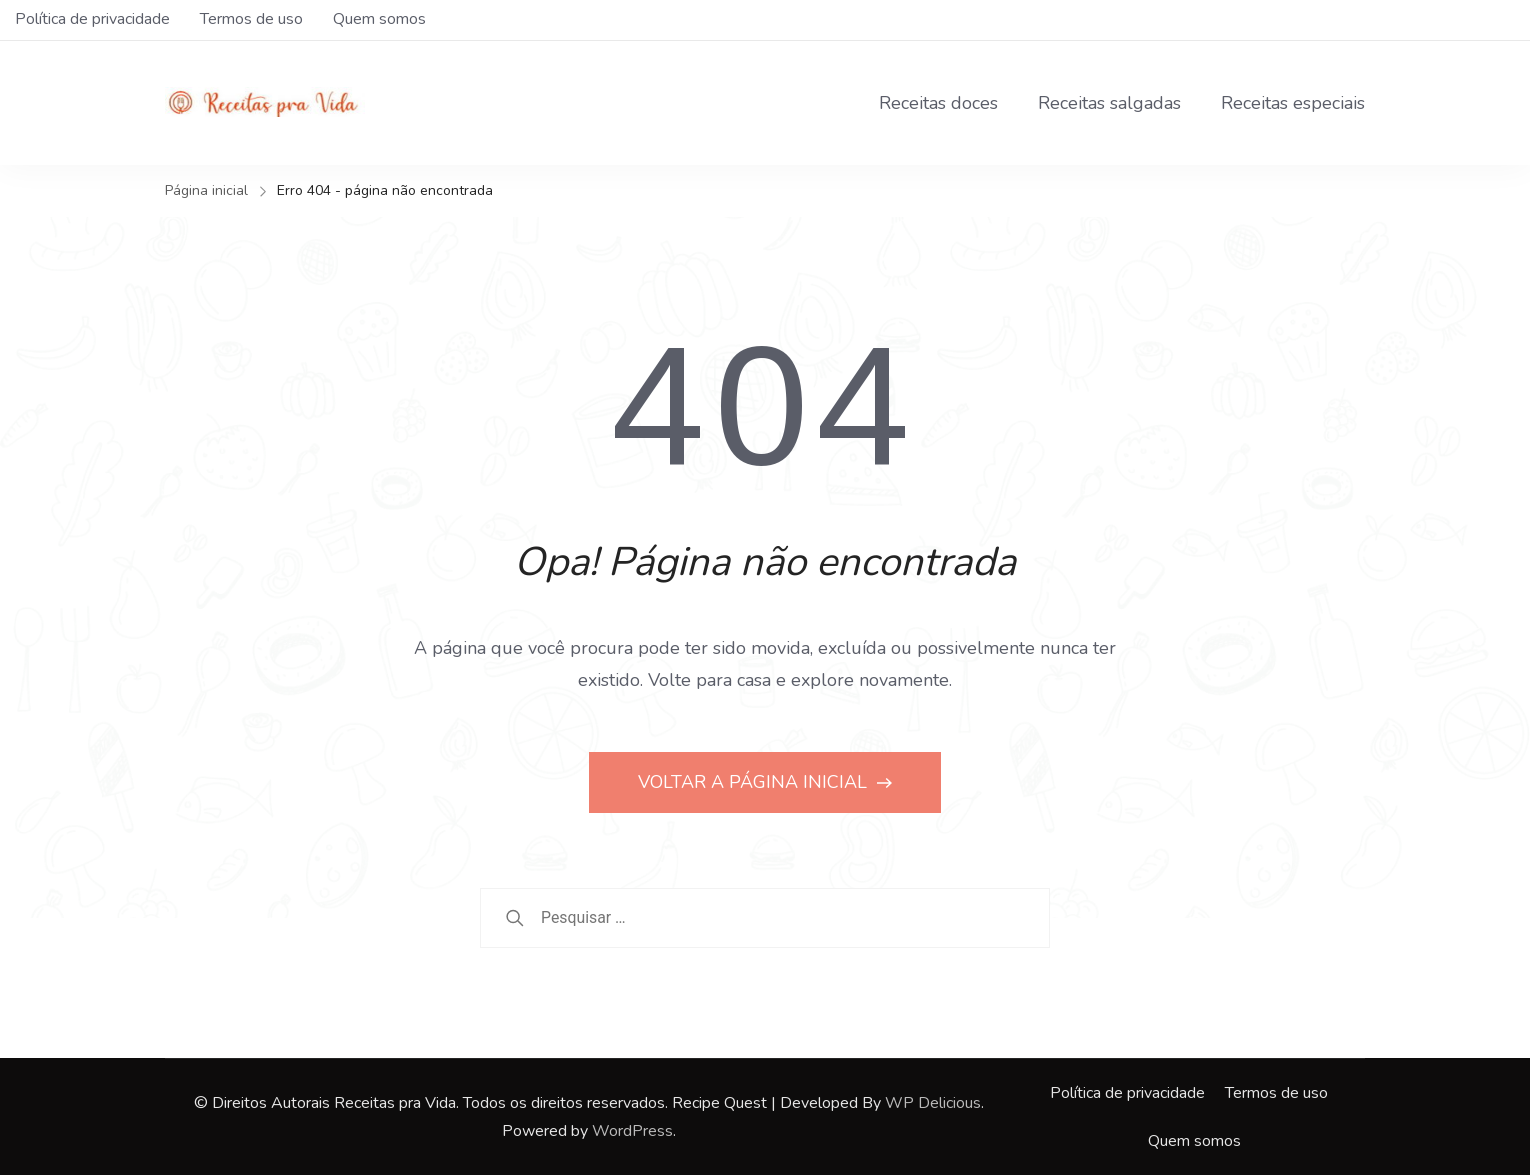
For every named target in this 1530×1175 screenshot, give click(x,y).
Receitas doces (938, 103)
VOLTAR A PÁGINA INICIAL (755, 782)
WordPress (632, 1131)
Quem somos (379, 19)
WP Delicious (933, 1103)
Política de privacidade (92, 19)
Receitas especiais (1293, 103)
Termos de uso (251, 19)
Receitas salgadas (1109, 103)
